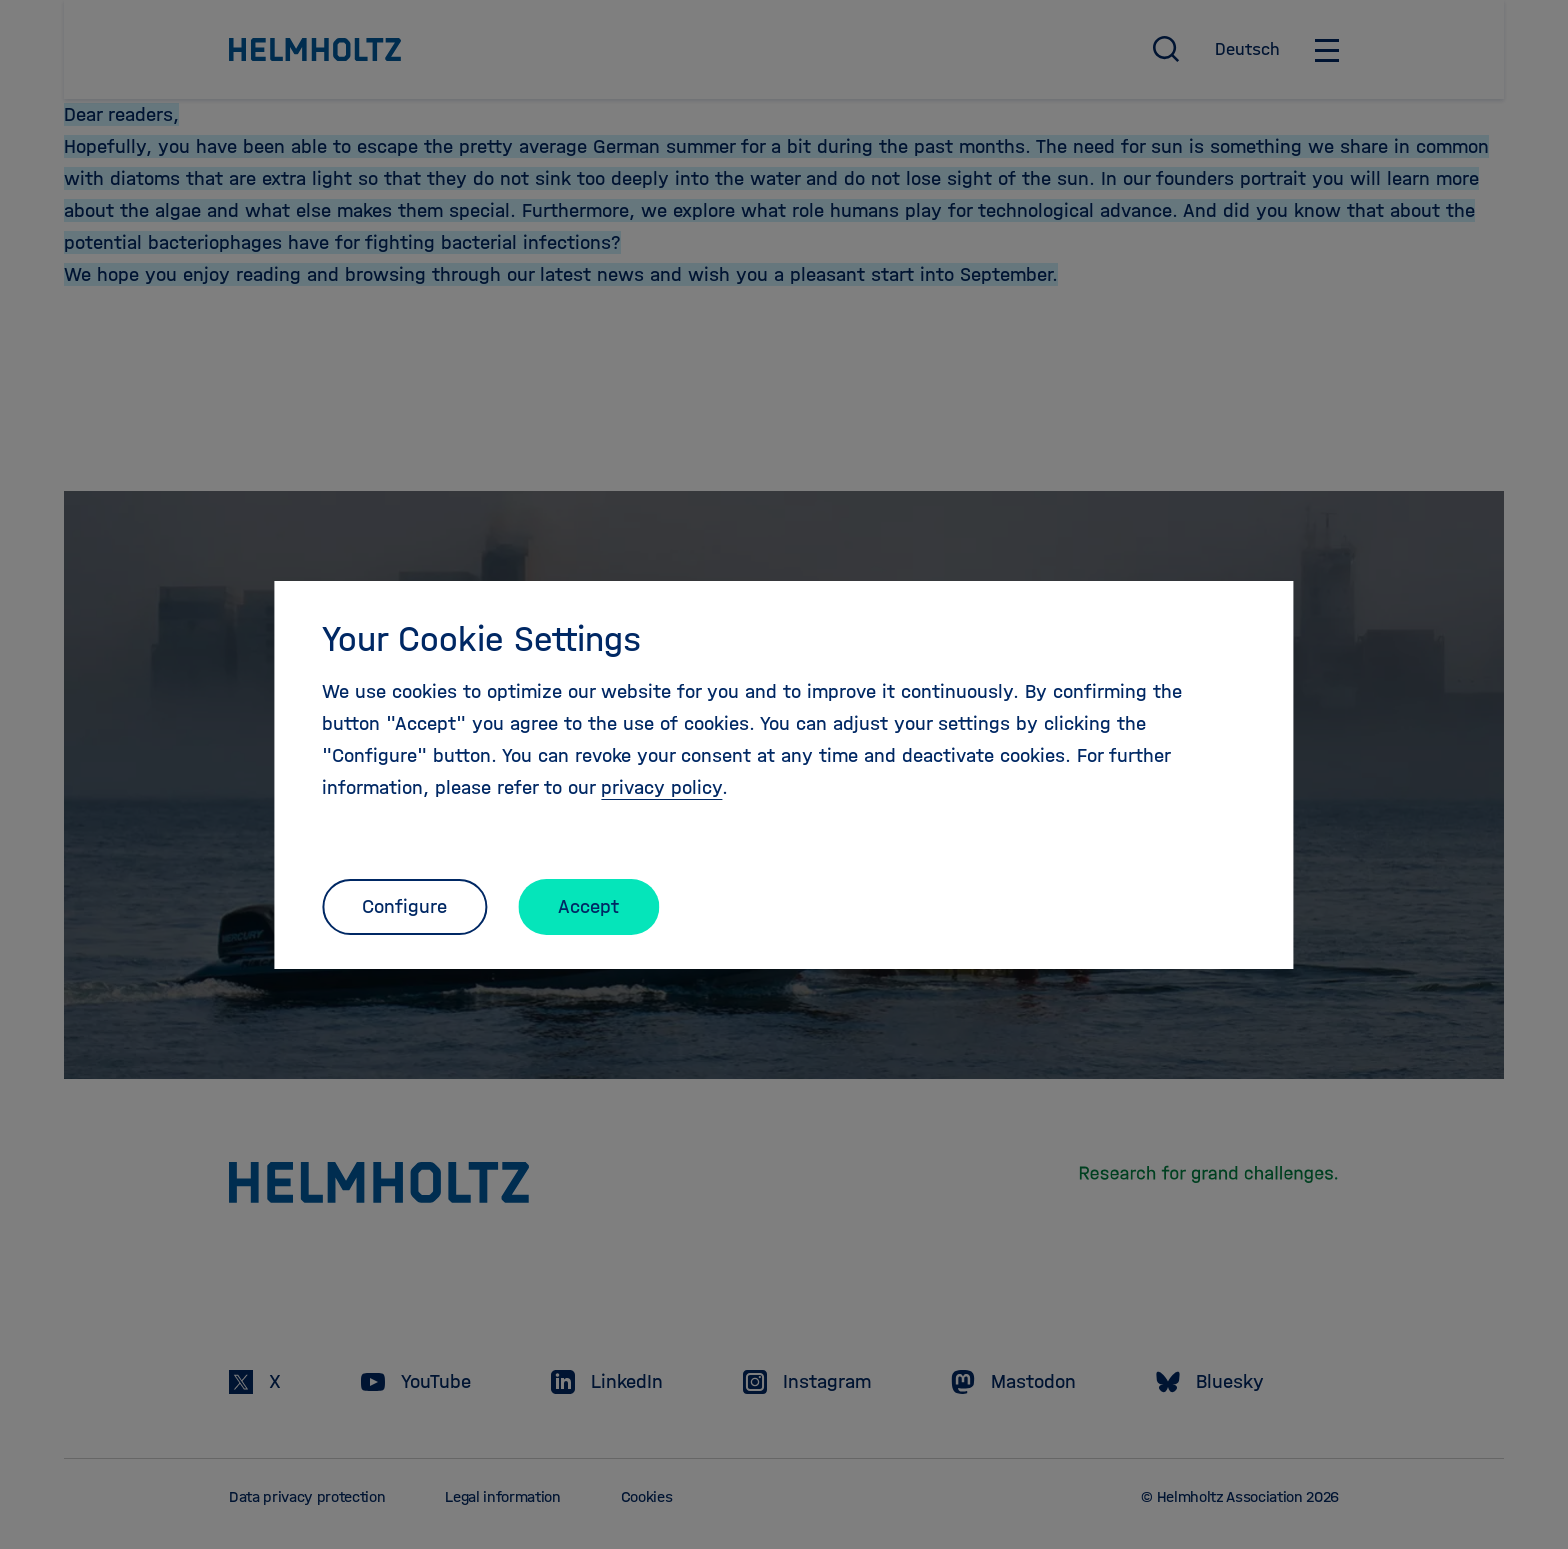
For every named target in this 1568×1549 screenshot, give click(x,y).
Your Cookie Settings (481, 639)
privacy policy (661, 787)
